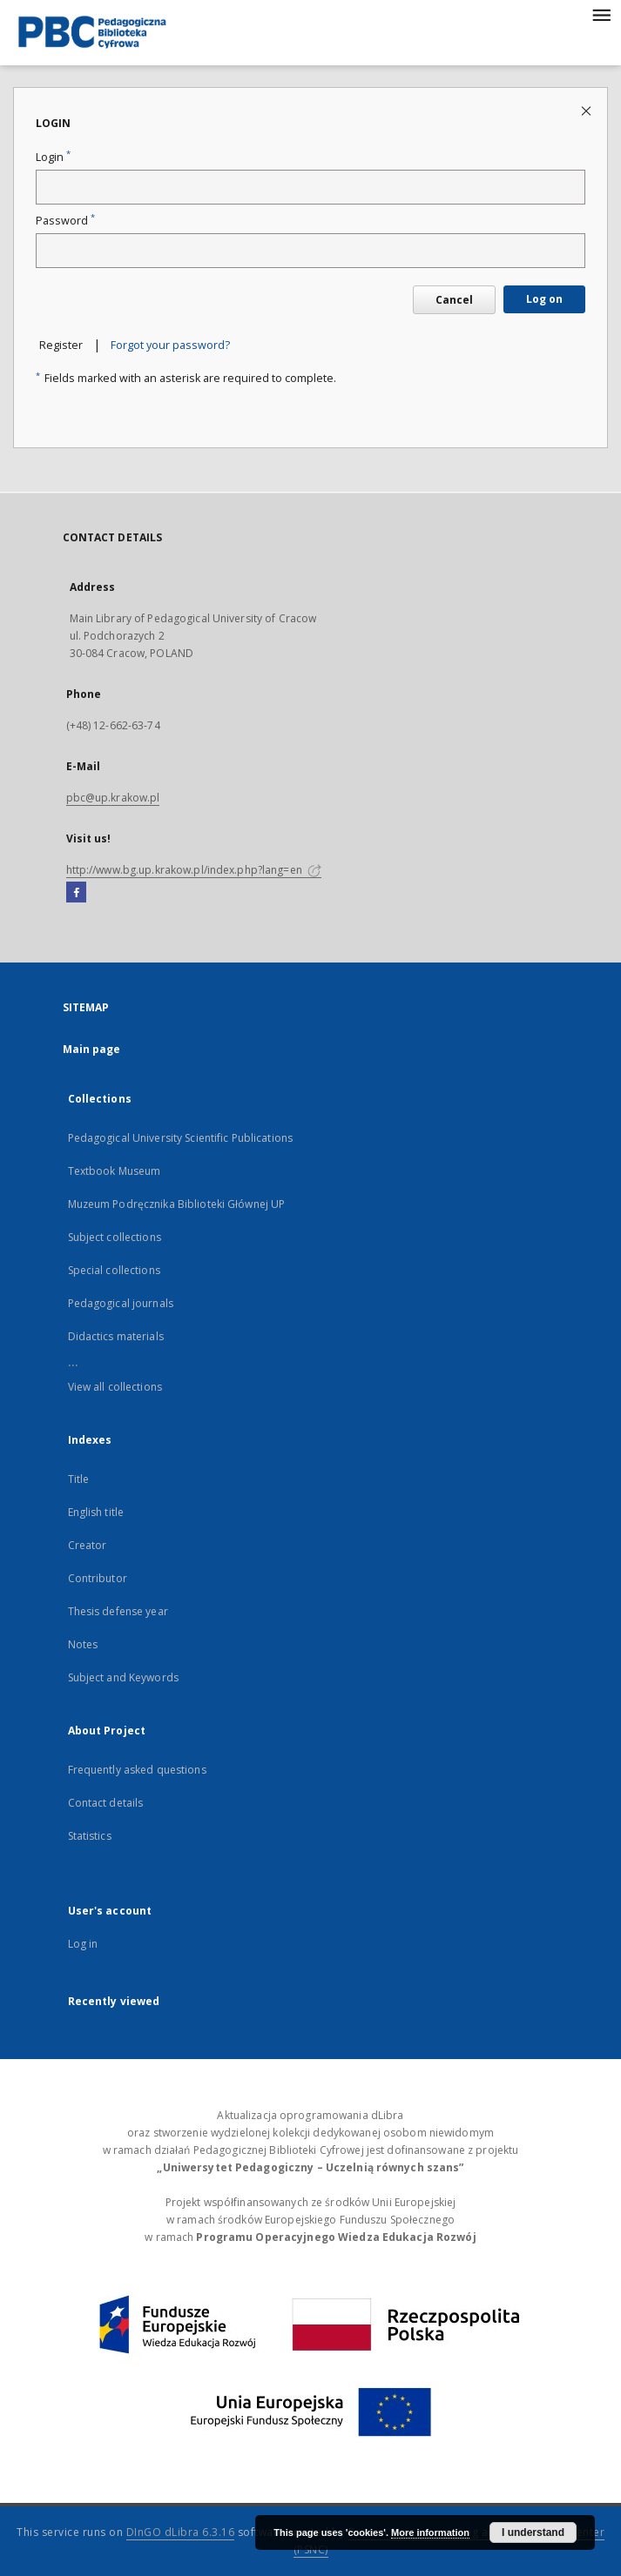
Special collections (114, 1270)
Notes (83, 1644)
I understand (533, 2532)
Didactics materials (116, 1336)
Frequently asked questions (137, 1769)
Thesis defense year (118, 1611)
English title (96, 1512)
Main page (92, 1049)
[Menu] (601, 14)
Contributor (97, 1578)
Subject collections (114, 1237)
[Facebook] (76, 893)
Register (61, 345)
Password (65, 220)
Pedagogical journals (120, 1303)
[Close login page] (587, 110)
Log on (544, 299)
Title (79, 1479)
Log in (83, 1943)
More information (430, 2532)
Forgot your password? (170, 345)
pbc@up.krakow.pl (113, 797)
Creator (87, 1545)
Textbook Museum (114, 1171)
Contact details (106, 1802)
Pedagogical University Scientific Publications (181, 1137)
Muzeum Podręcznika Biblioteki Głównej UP (177, 1204)
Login (53, 157)
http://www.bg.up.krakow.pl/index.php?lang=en (193, 869)
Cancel (454, 299)
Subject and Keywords (123, 1677)
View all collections (115, 1386)
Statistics (89, 1835)
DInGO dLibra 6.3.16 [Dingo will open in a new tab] (180, 2532)
